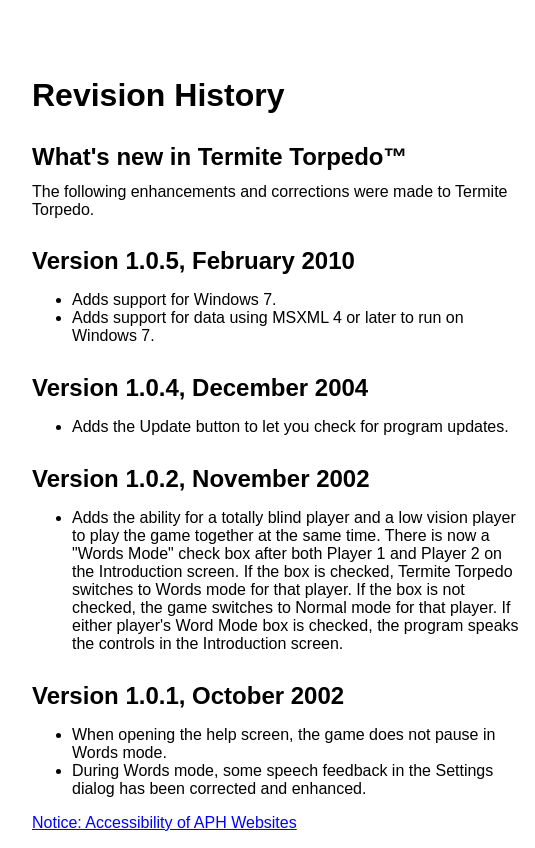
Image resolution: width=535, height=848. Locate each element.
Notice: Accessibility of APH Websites (164, 822)
